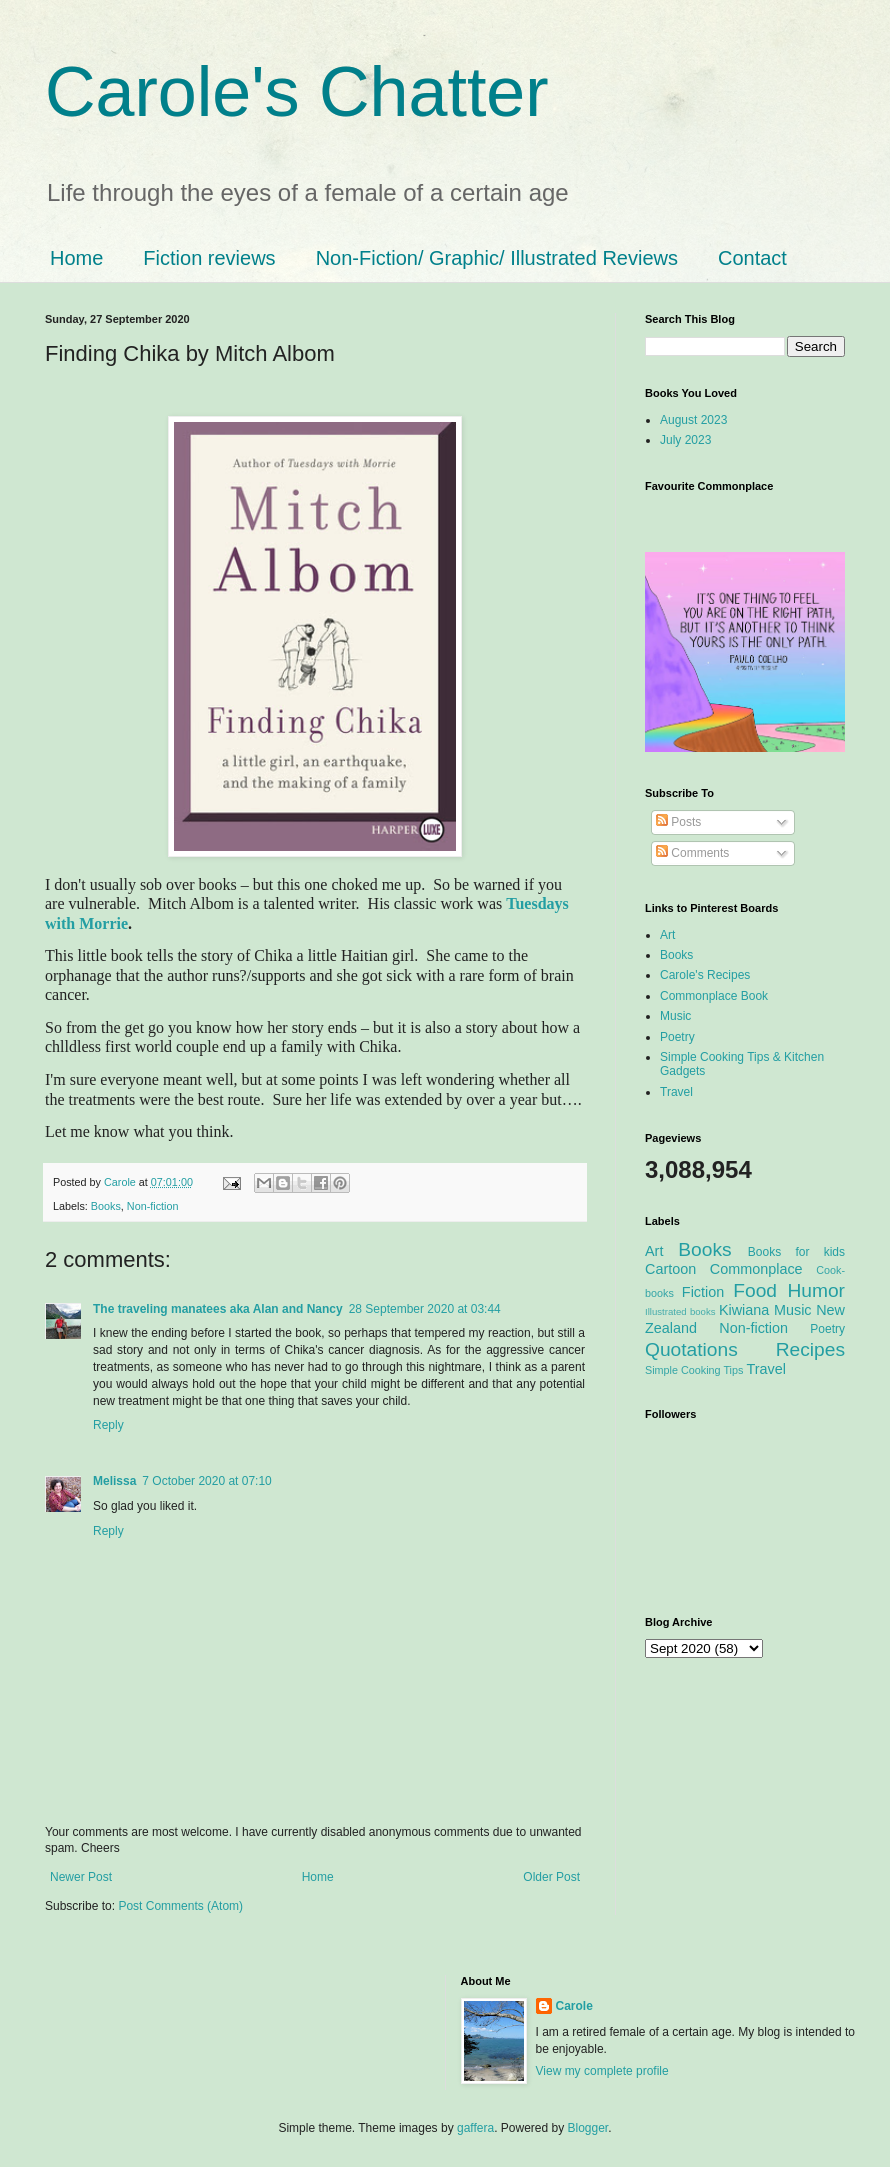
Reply (108, 1425)
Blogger (588, 2128)
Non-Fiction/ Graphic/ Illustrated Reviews (497, 258)
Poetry (677, 1037)
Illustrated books (680, 1311)
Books (106, 1206)
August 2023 (693, 420)
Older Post (551, 1877)
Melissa (114, 1481)
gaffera (475, 2128)
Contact (752, 258)
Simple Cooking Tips (694, 1370)
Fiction (703, 1292)
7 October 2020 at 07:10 (206, 1481)
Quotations (691, 1349)
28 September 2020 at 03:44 (425, 1309)
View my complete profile (602, 2071)
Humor (816, 1290)
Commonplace (756, 1269)
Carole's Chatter (297, 92)
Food (755, 1290)
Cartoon (670, 1269)
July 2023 (685, 440)
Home (76, 258)
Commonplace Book (714, 996)
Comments (692, 853)
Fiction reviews (209, 258)
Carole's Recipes (705, 975)
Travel (676, 1092)
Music (675, 1016)
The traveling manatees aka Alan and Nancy (218, 1309)
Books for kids (796, 1252)
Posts (678, 822)
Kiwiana (744, 1310)
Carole (121, 1182)
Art (667, 935)
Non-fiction (153, 1206)
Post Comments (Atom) (180, 1906)
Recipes (810, 1349)
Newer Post (81, 1877)
